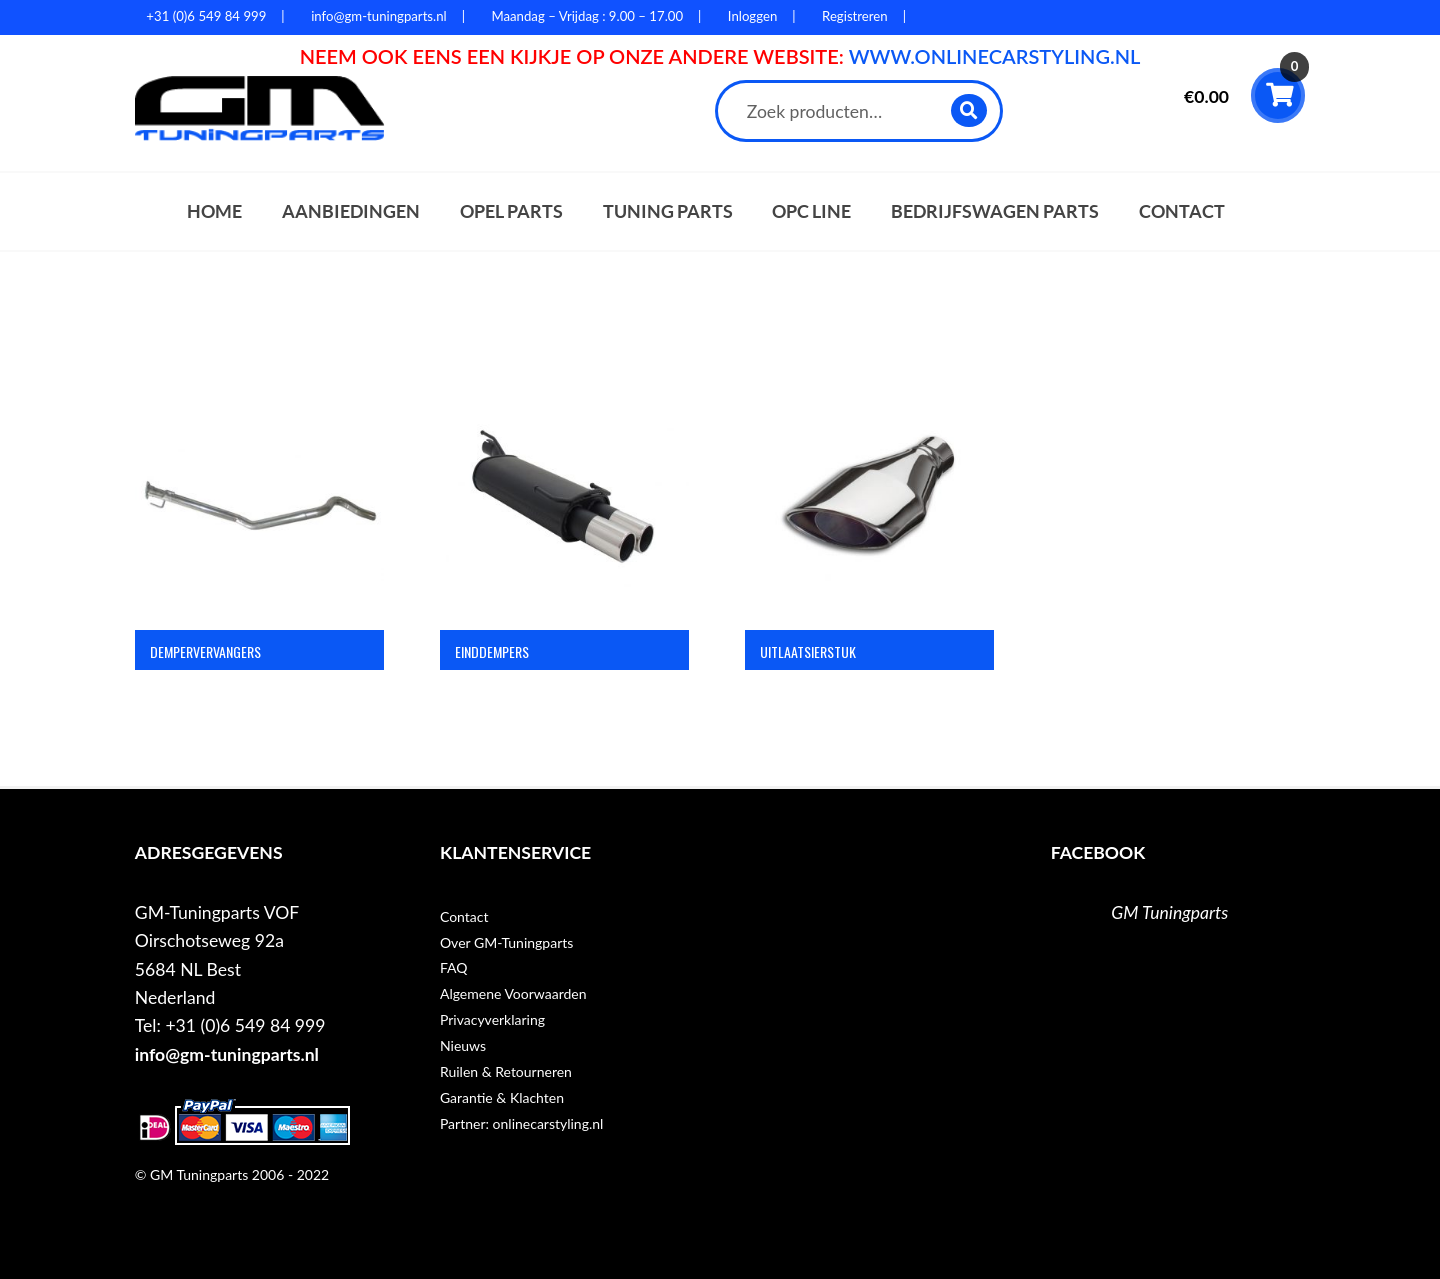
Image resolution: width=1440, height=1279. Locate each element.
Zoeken (969, 110)
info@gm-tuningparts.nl (227, 1054)
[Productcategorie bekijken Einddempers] (564, 537)
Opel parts (511, 211)
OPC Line (811, 211)
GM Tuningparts (1169, 912)
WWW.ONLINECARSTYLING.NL (995, 56)
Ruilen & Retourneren (506, 1071)
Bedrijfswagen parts (995, 211)
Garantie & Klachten (502, 1097)
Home (214, 211)
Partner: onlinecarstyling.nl (521, 1123)
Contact (1182, 211)
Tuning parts (668, 211)
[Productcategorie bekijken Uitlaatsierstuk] (869, 537)
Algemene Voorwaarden (513, 993)
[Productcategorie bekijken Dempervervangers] (259, 537)
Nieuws (463, 1045)
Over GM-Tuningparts (506, 942)
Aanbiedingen (351, 211)
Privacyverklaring (492, 1019)
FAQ (454, 967)
